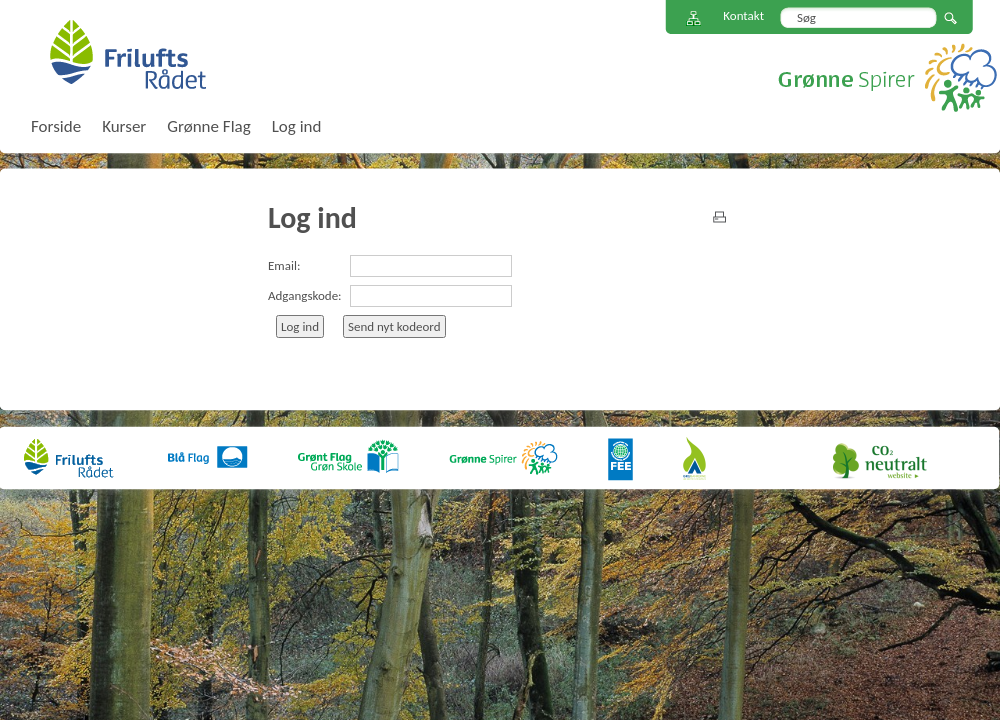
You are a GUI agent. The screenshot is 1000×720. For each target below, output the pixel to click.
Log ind (297, 126)
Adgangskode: (305, 295)
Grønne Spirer (887, 77)
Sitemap (694, 18)
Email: (284, 265)
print (719, 217)
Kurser (124, 126)
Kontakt (743, 15)
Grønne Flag (208, 126)
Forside (56, 126)
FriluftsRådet (127, 54)
